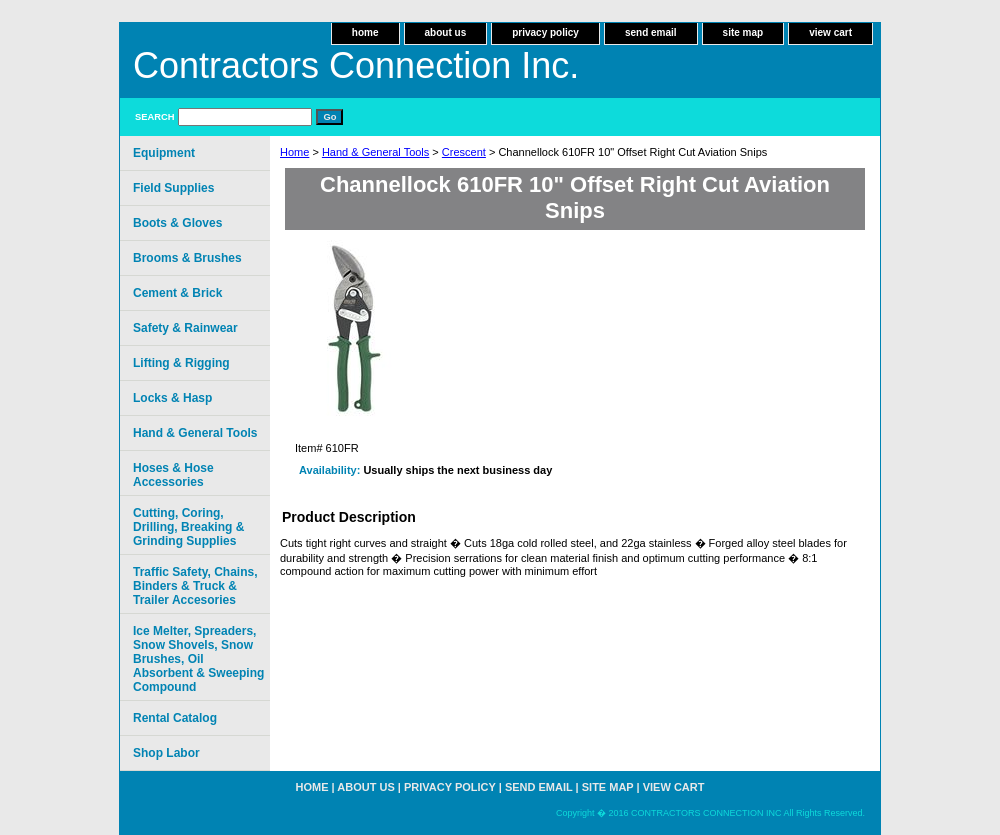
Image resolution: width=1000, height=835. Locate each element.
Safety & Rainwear (185, 328)
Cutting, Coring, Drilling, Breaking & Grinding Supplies (188, 527)
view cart (830, 32)
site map (743, 32)
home (365, 32)
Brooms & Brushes (187, 258)
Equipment (164, 153)
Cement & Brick (177, 293)
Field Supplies (173, 188)
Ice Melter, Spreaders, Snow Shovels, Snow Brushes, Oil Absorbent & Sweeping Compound (198, 659)
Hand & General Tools (375, 152)
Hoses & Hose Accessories (173, 475)
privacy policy (545, 32)
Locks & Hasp (172, 398)
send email (651, 32)
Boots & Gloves (177, 223)
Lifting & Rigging (181, 363)
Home (294, 152)
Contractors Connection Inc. (356, 65)
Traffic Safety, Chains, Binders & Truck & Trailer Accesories (195, 586)
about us (446, 32)
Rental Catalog (175, 718)
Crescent (464, 152)
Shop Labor (166, 753)
